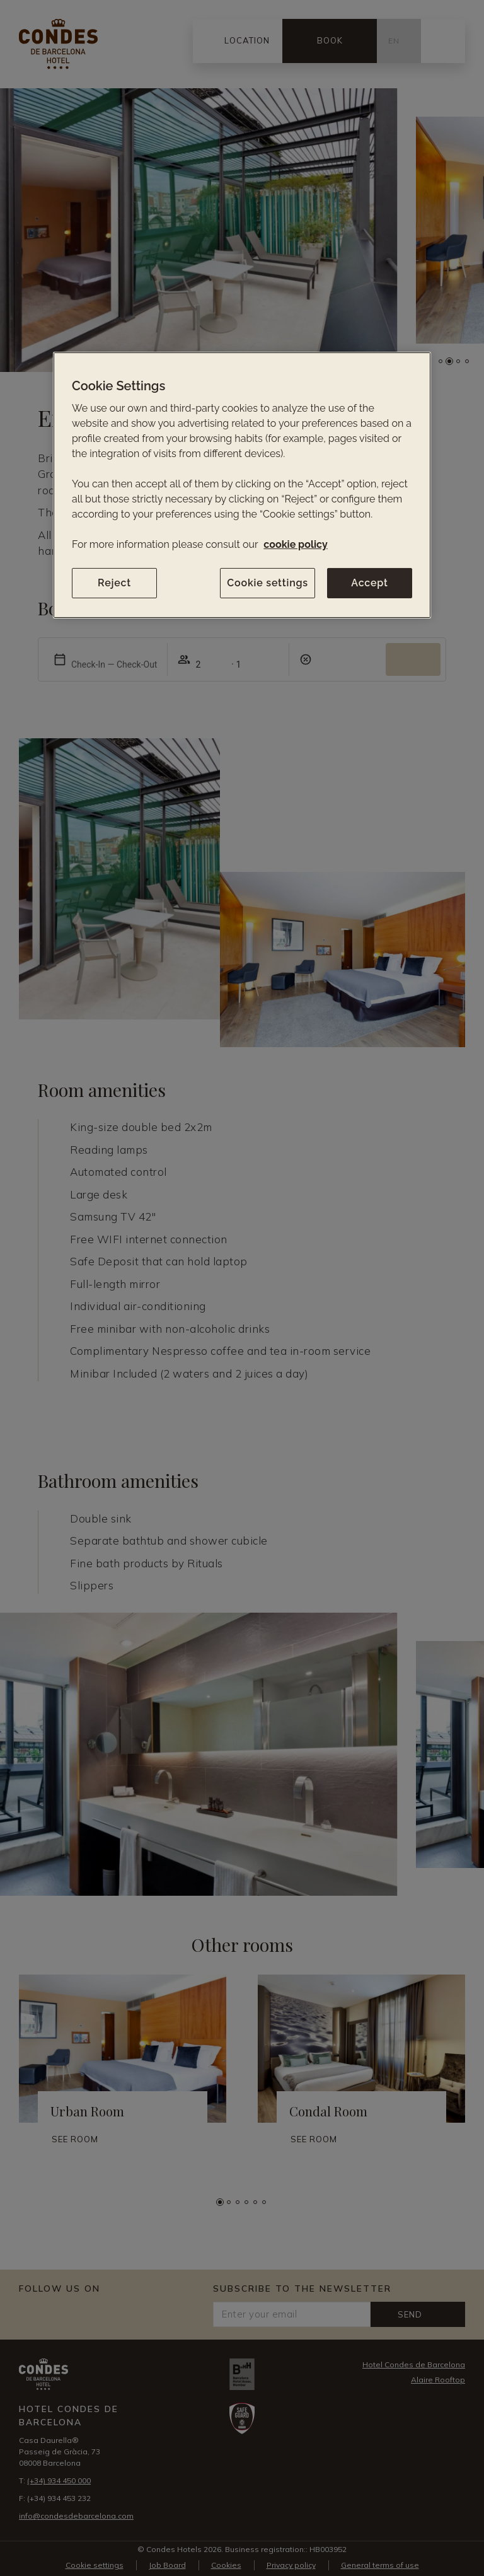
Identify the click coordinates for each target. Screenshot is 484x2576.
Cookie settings (267, 583)
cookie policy (295, 544)
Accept (369, 583)
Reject (114, 583)
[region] (242, 485)
